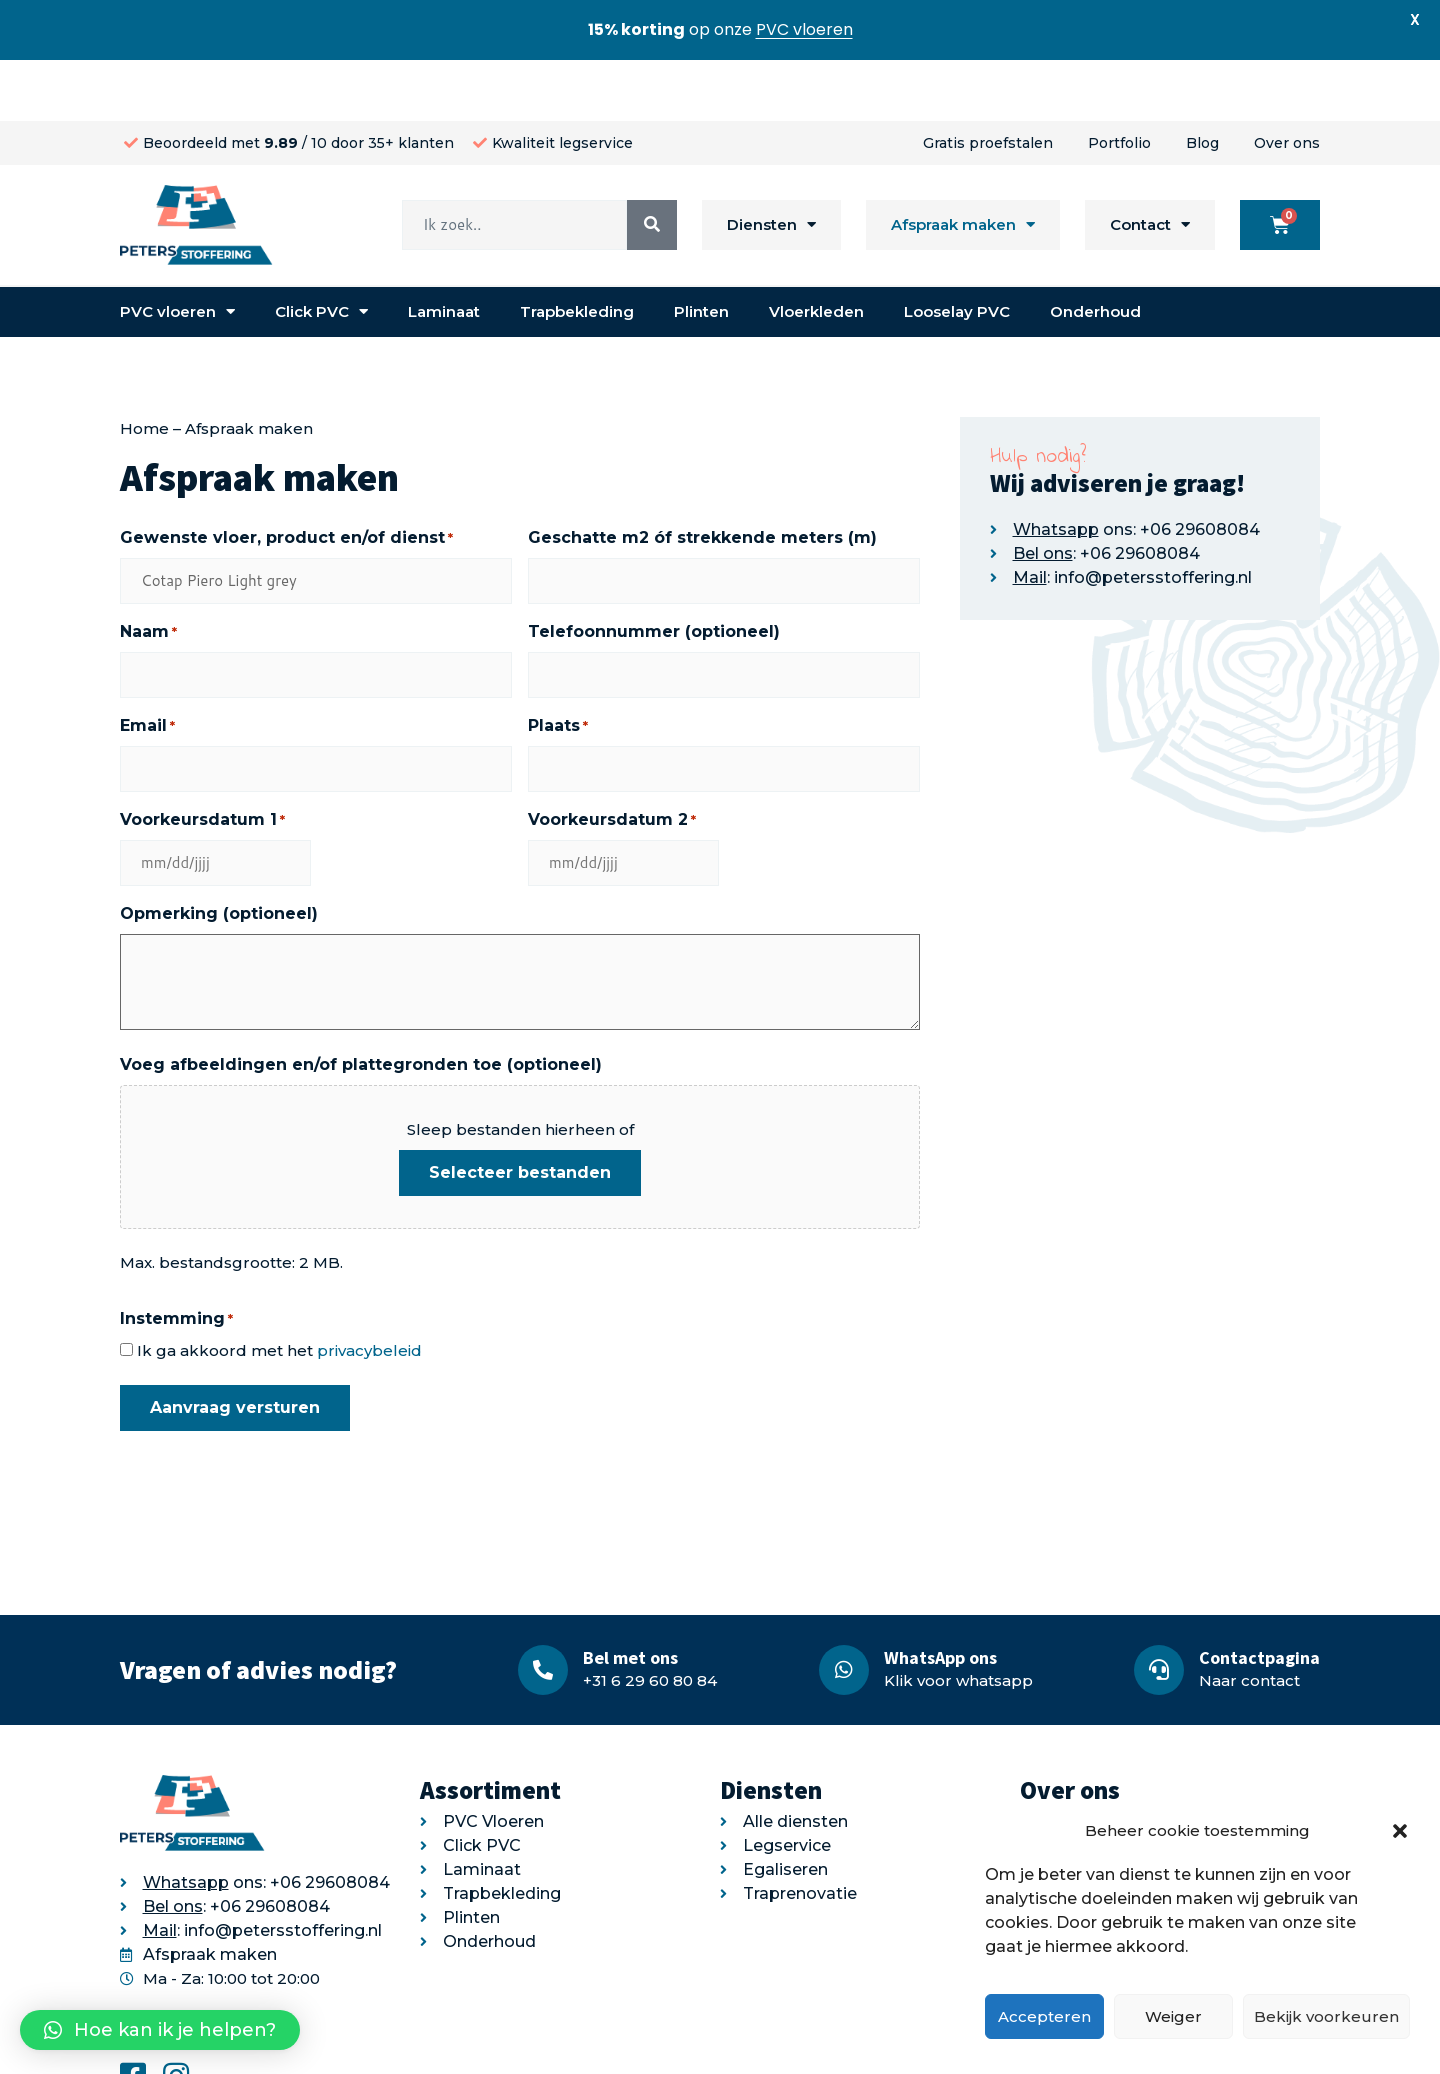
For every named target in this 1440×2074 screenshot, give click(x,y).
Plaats (558, 665)
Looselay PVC (957, 250)
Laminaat (444, 250)
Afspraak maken (963, 164)
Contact (1150, 164)
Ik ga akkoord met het (279, 1289)
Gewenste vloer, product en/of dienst (286, 477)
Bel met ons (630, 1596)
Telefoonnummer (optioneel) (654, 570)
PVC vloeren (177, 251)
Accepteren (1044, 2016)
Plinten (701, 250)
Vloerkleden (816, 250)
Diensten (771, 164)
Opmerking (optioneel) (219, 852)
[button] (1400, 1831)
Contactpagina (1259, 1596)
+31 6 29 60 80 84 (650, 1619)
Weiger (1173, 2016)
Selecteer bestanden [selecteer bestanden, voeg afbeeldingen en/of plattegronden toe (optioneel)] (520, 1111)
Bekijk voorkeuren (1326, 2016)
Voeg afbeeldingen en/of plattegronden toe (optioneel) (361, 1003)
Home (144, 367)
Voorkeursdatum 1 (202, 759)
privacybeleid (369, 1289)
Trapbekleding (577, 250)
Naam (148, 571)
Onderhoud (1095, 250)
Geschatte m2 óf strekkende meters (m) (702, 476)
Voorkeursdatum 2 (612, 759)
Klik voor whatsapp (958, 1619)
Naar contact (1249, 1619)
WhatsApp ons (940, 1596)
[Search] (652, 164)
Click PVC (321, 251)
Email (147, 665)
